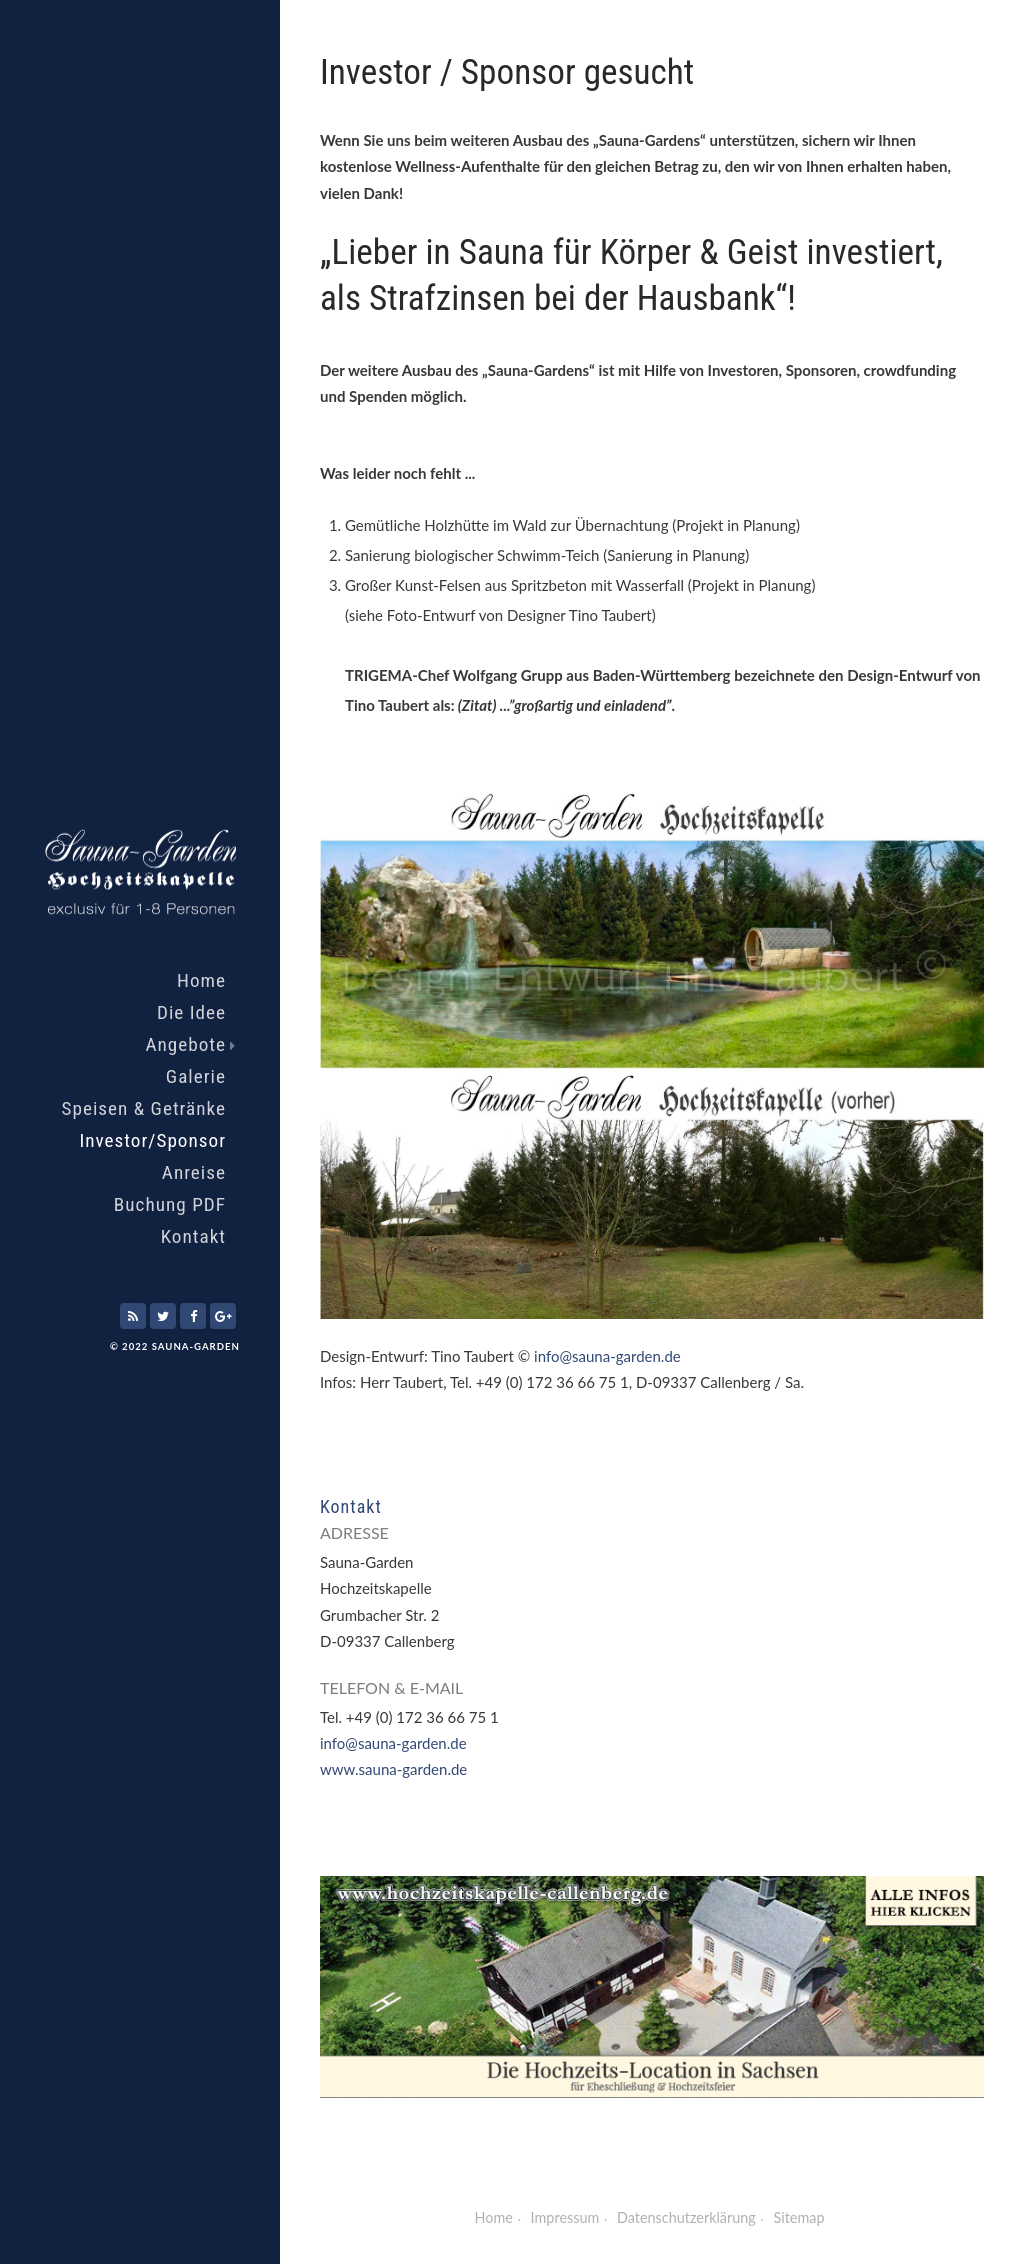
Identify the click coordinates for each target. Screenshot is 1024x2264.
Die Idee (191, 1012)
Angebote (190, 1044)
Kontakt (193, 1236)
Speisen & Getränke (143, 1108)
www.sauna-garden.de (393, 1769)
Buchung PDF (170, 1204)
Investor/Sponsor (152, 1140)
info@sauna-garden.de (607, 1356)
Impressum (565, 2217)
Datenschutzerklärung (686, 2217)
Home (201, 980)
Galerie (196, 1076)
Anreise (194, 1172)
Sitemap (799, 2217)
